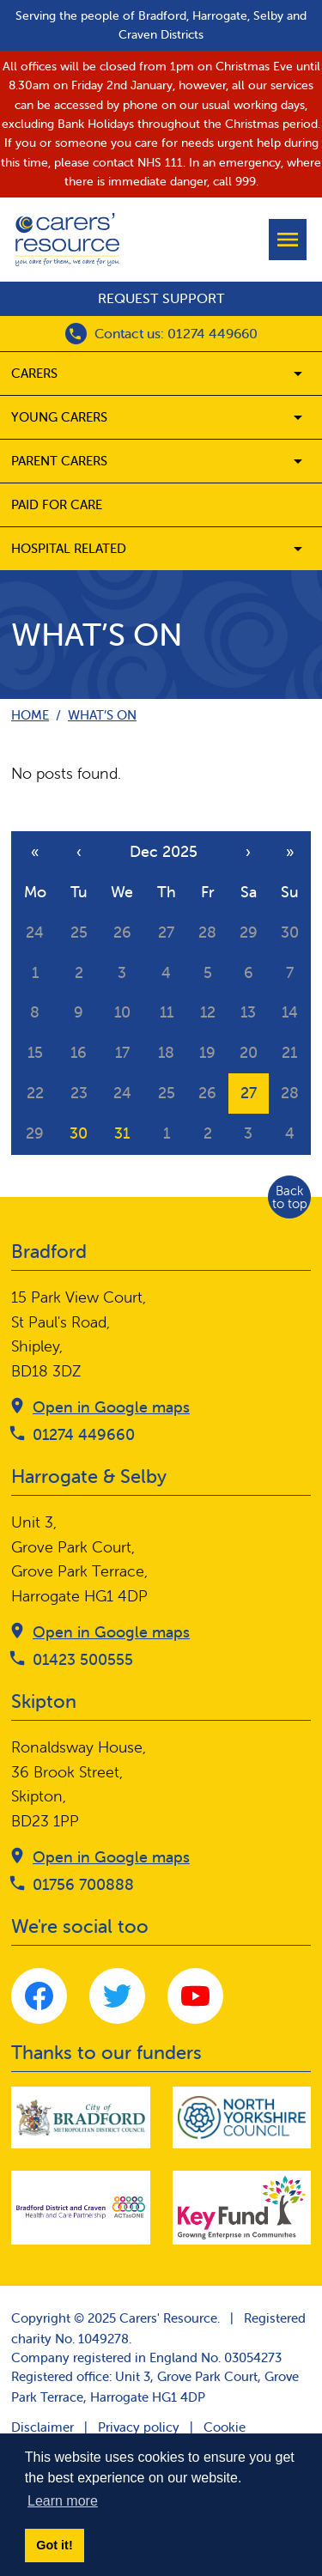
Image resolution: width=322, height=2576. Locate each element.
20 (249, 1052)
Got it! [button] (54, 2545)
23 (79, 1093)
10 (122, 1012)
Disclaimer (42, 2427)
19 (207, 1052)
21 (289, 1052)
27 (166, 932)
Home (30, 715)
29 (249, 932)
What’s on (102, 715)
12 (208, 1012)
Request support (161, 298)
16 (78, 1052)
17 (122, 1052)
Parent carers (59, 461)
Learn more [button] (62, 2501)
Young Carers (59, 417)
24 (35, 932)
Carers (34, 373)
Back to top (289, 1197)
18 (166, 1052)
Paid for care (56, 504)
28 (207, 932)
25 (79, 932)
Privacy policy (138, 2427)
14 (290, 1012)
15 (35, 1052)
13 (248, 1012)
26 (122, 932)
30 (290, 932)
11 (166, 1012)
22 (35, 1093)
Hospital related (68, 548)
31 (122, 1133)
